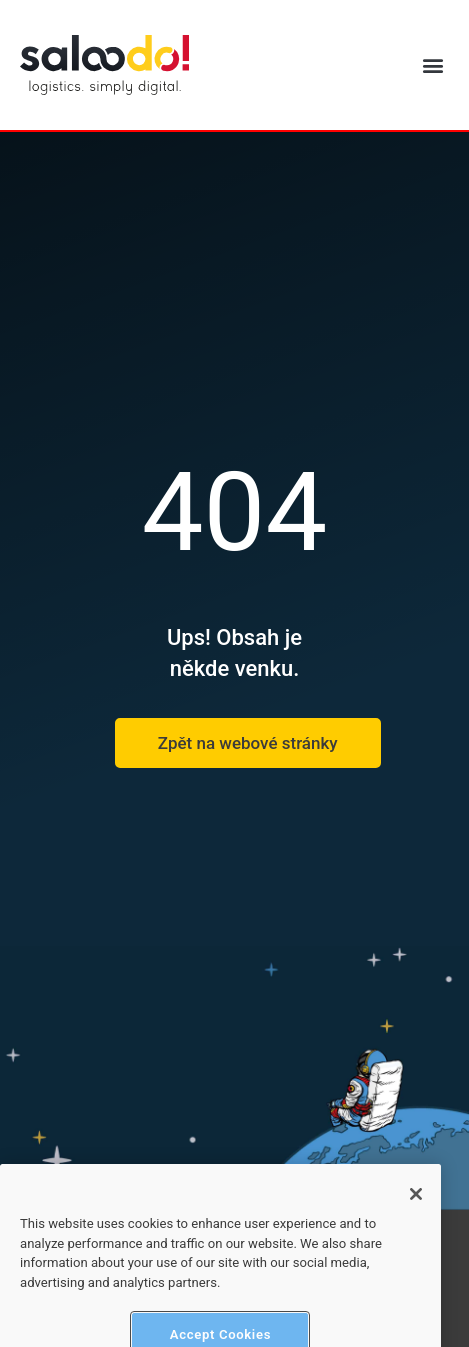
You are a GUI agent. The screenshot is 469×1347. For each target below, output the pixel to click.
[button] (432, 65)
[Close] (416, 1206)
